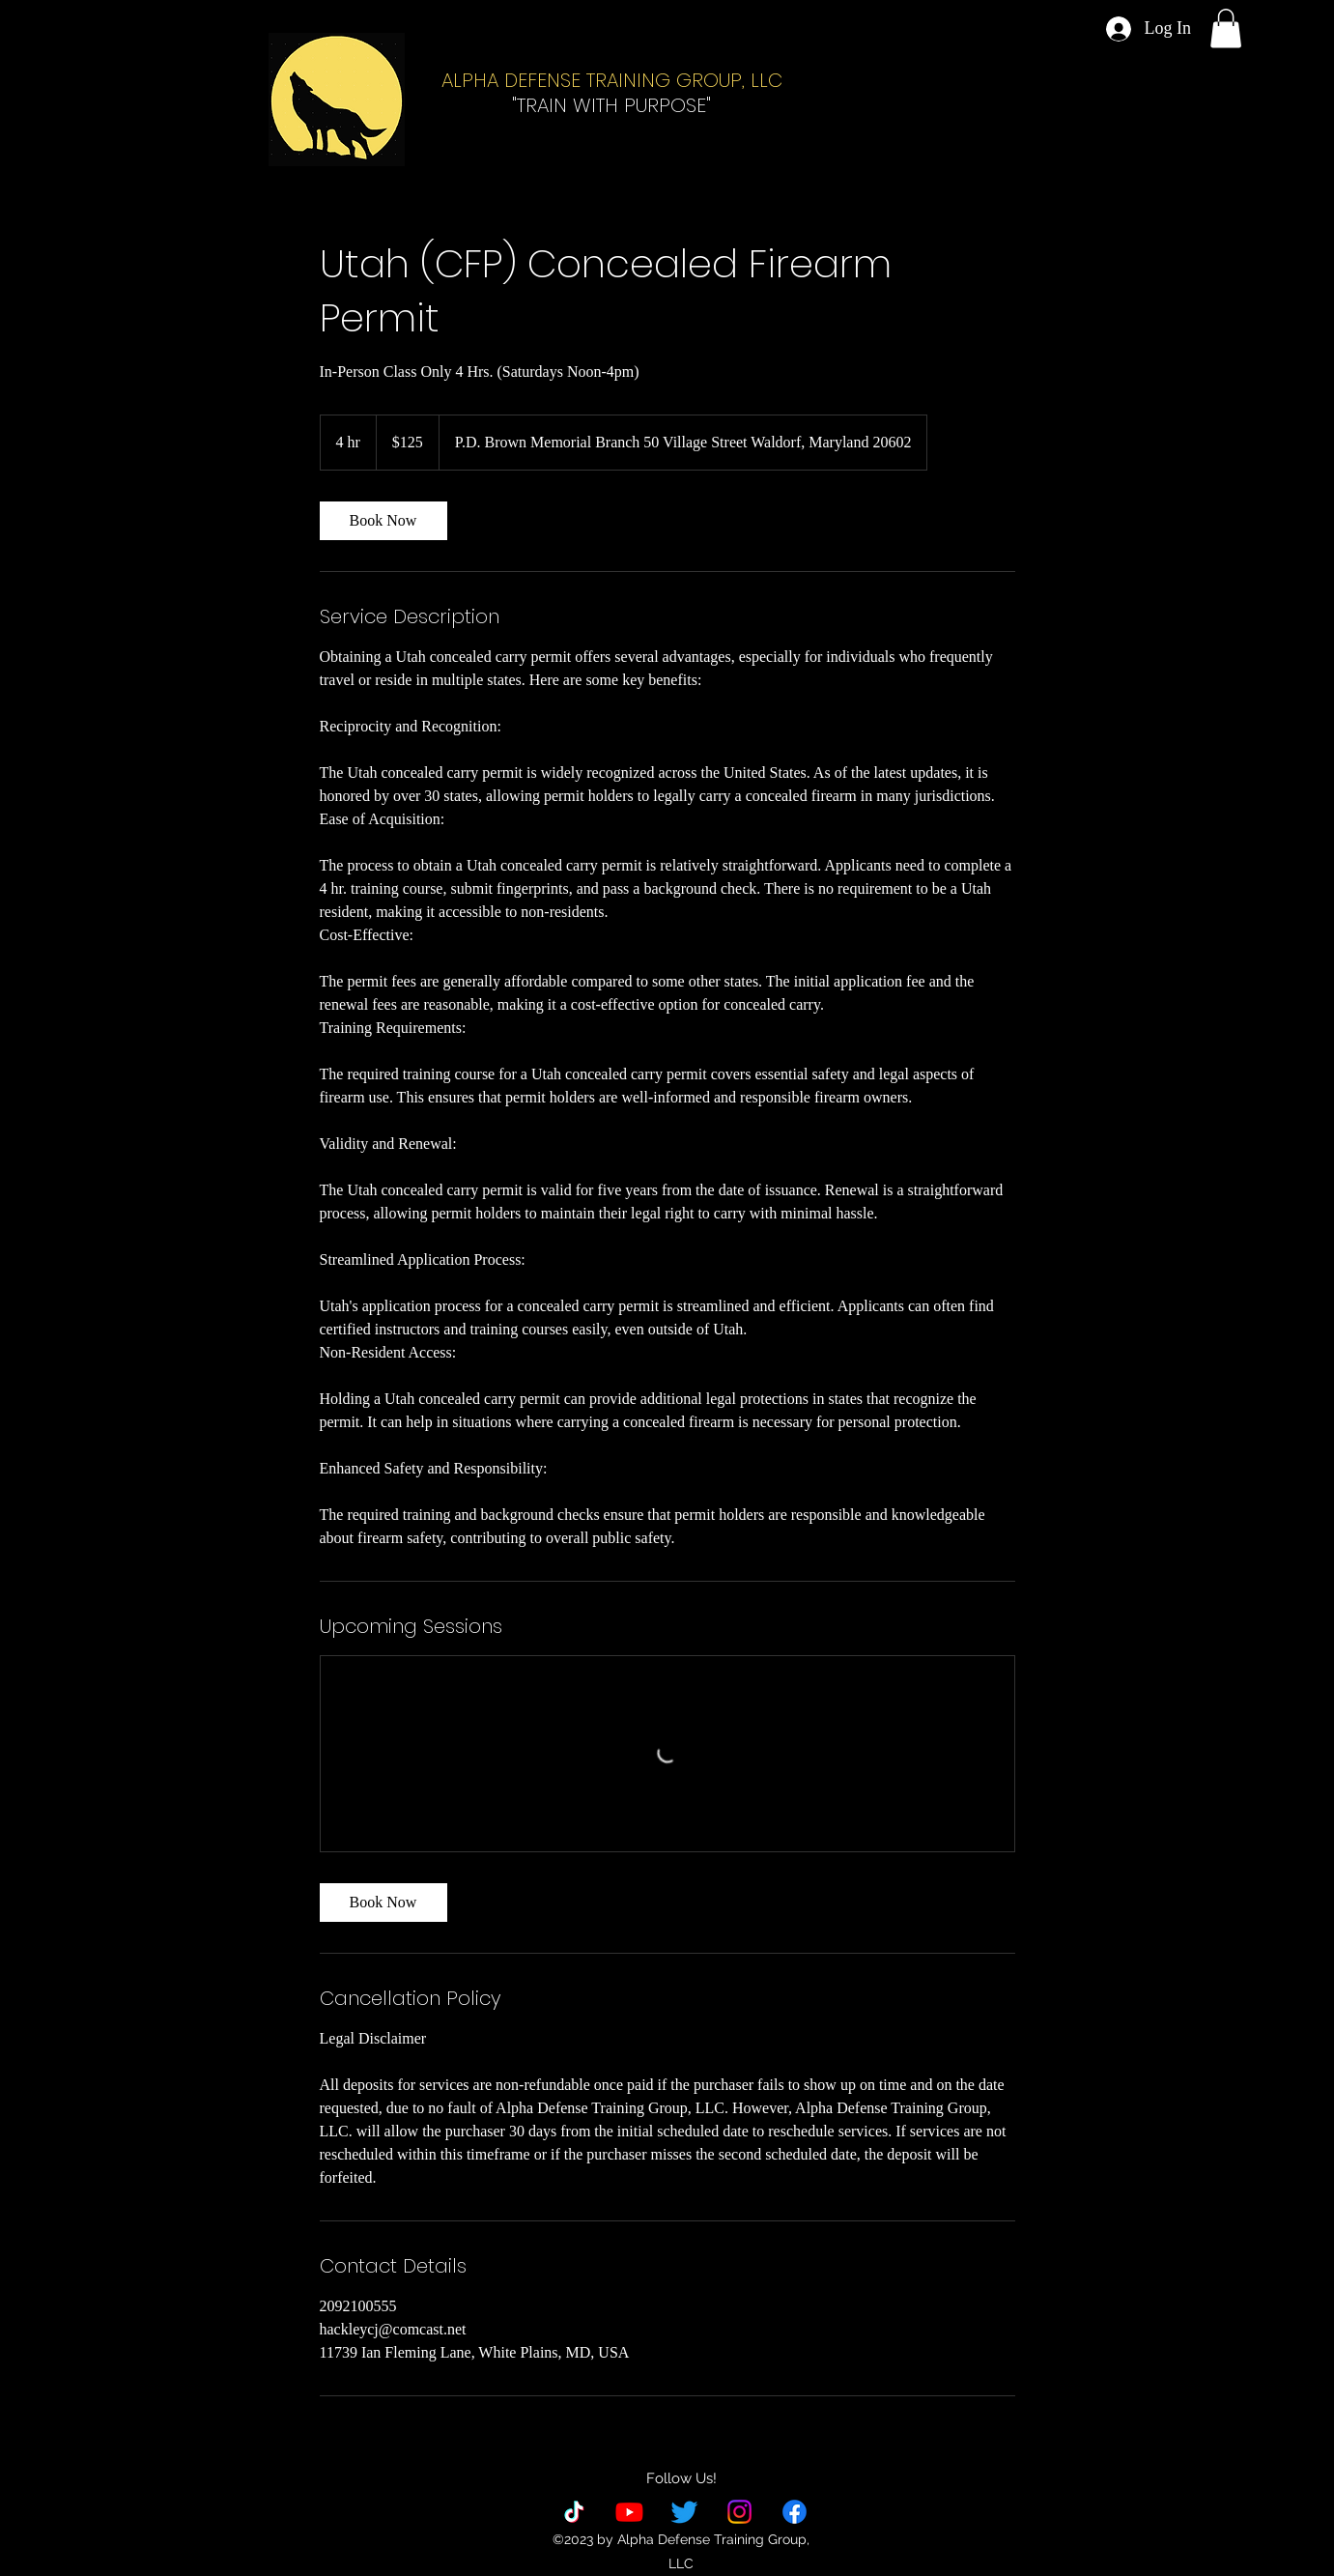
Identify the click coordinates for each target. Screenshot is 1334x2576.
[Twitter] (684, 2512)
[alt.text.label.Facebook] (794, 2512)
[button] (1225, 28)
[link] (383, 520)
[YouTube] (629, 2512)
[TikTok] (574, 2512)
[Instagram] (739, 2512)
